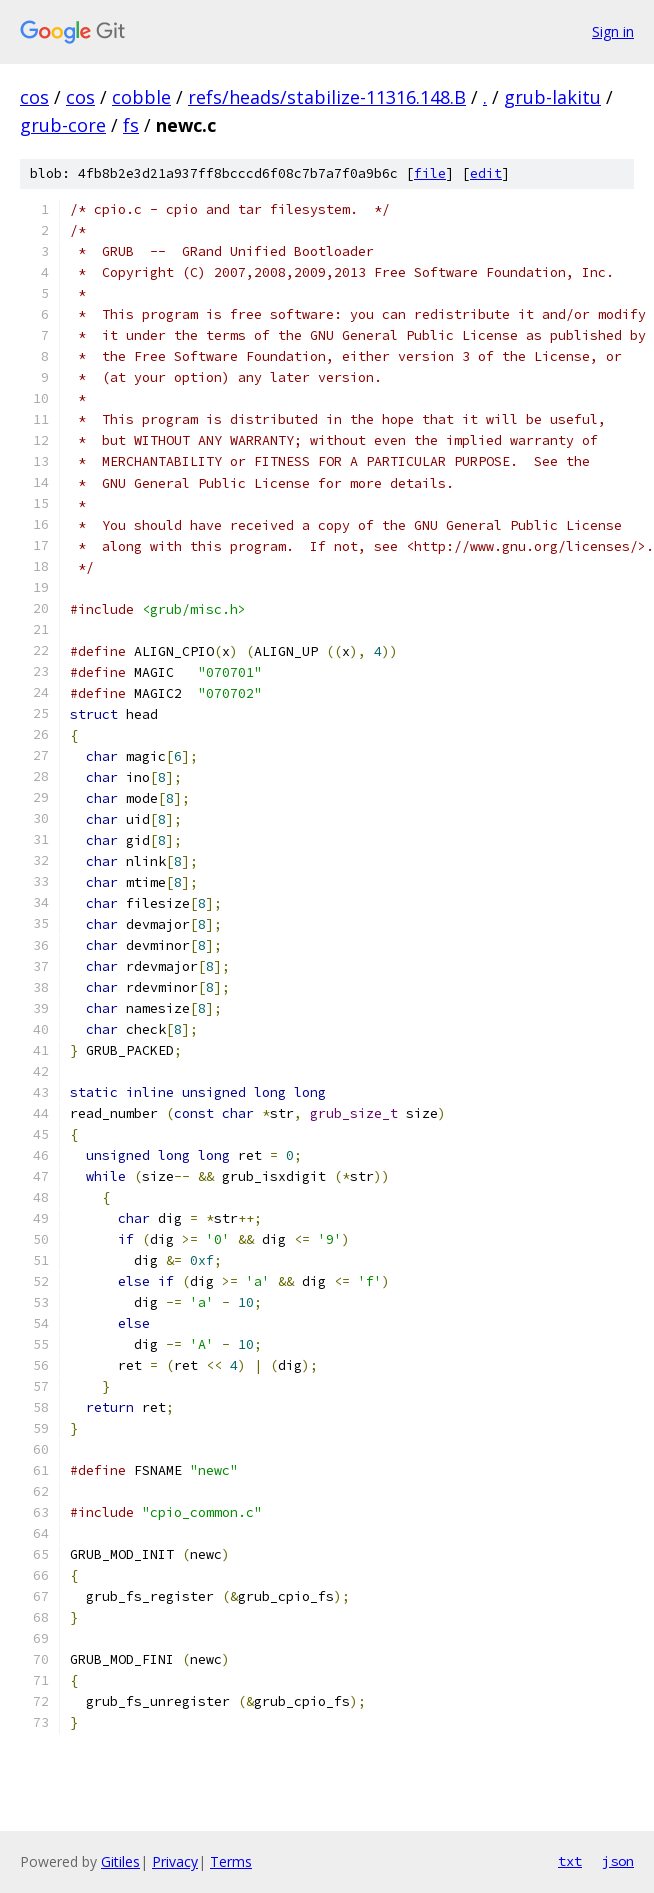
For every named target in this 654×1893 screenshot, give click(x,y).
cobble (141, 97)
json (618, 1861)
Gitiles (120, 1861)
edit (486, 173)
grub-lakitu (552, 97)
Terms (231, 1861)
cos (34, 97)
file (430, 173)
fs (131, 125)
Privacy (175, 1861)
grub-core (63, 125)
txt (570, 1861)
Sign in (613, 31)
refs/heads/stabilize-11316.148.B (327, 97)
